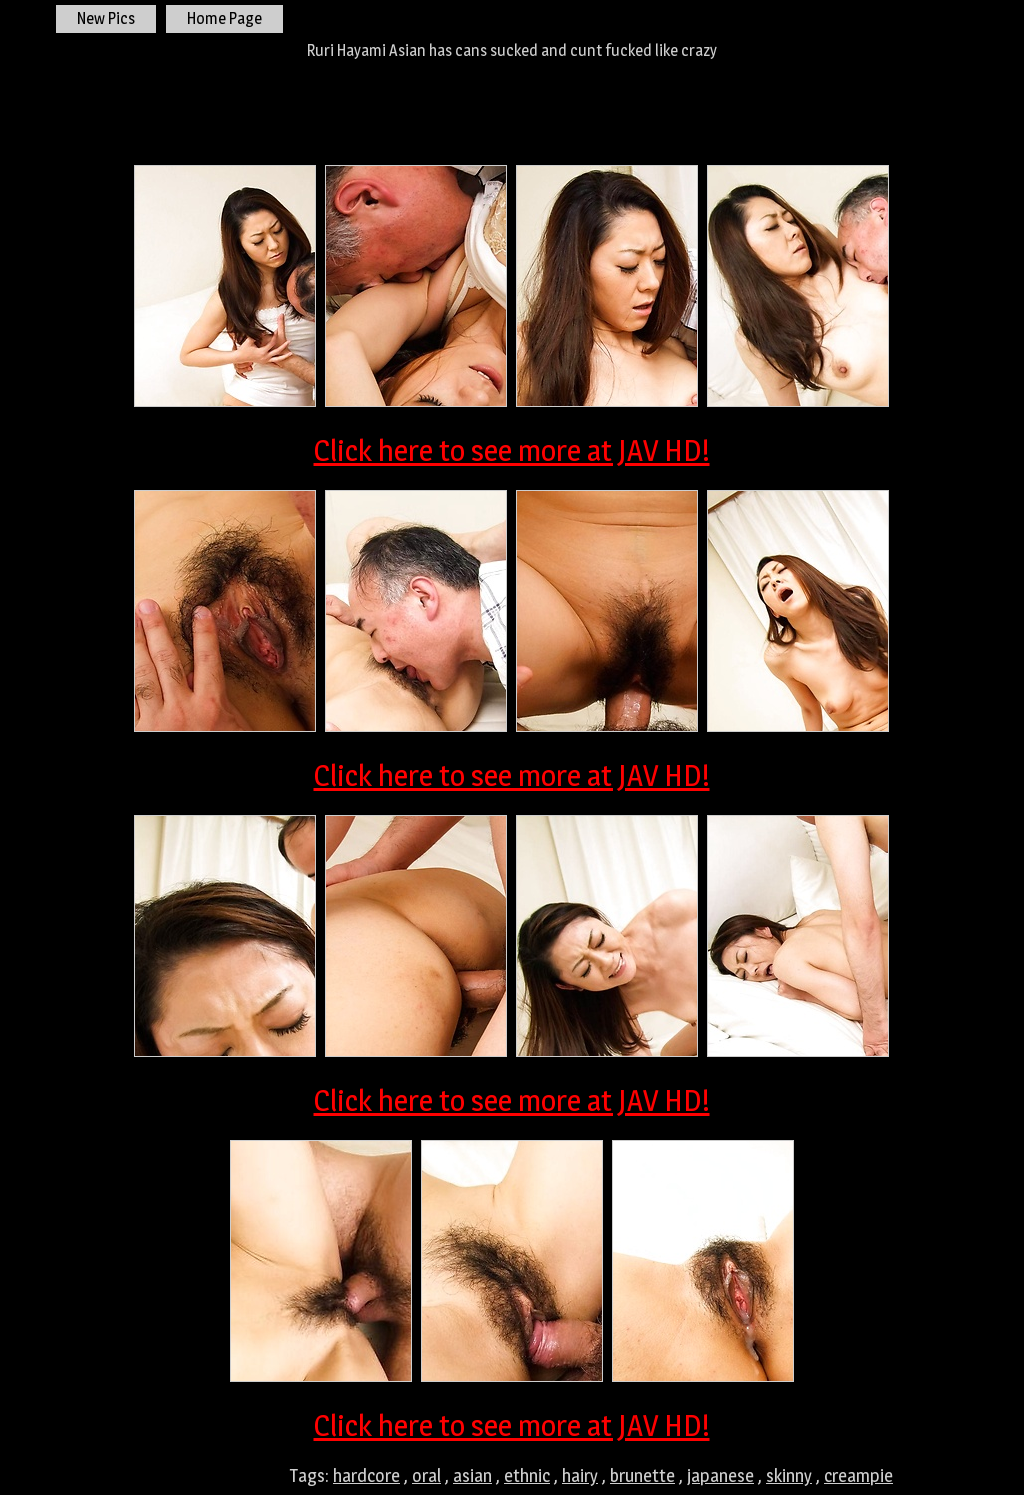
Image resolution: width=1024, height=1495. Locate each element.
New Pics (106, 18)
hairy (580, 1475)
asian (472, 1475)
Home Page (224, 18)
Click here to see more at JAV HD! (512, 450)
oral (426, 1475)
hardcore (366, 1475)
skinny (789, 1475)
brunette (642, 1475)
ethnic (527, 1475)
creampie (858, 1475)
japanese (720, 1475)
